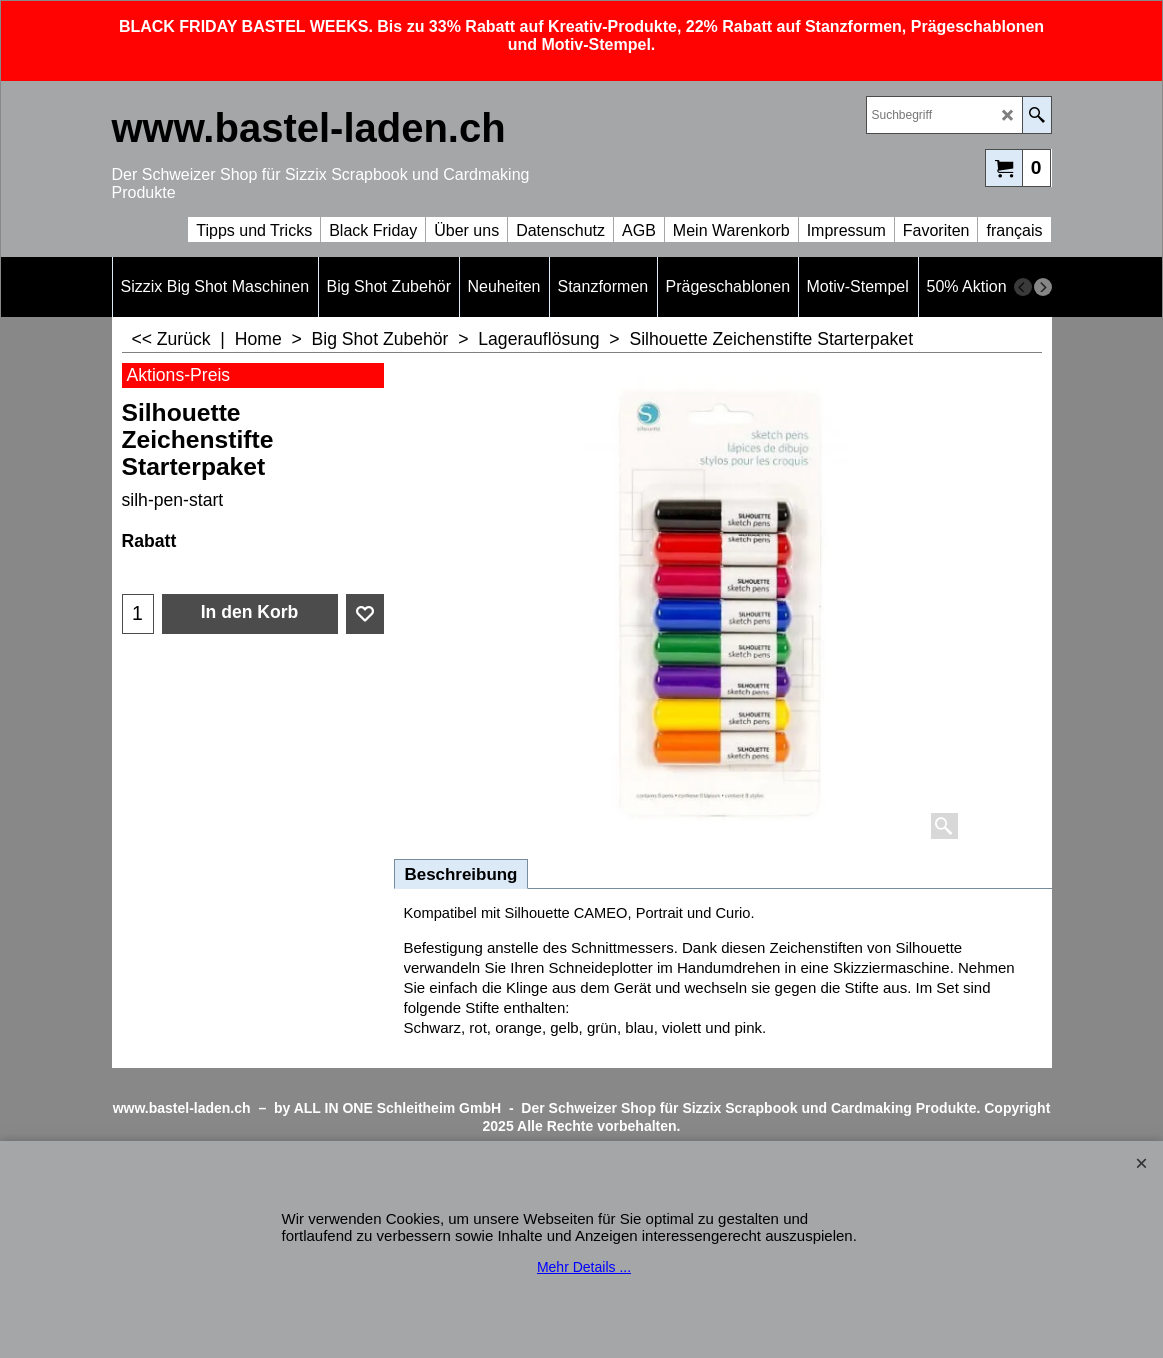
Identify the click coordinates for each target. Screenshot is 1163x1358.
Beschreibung (461, 874)
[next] (1043, 287)
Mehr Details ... (584, 1267)
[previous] (1023, 287)
